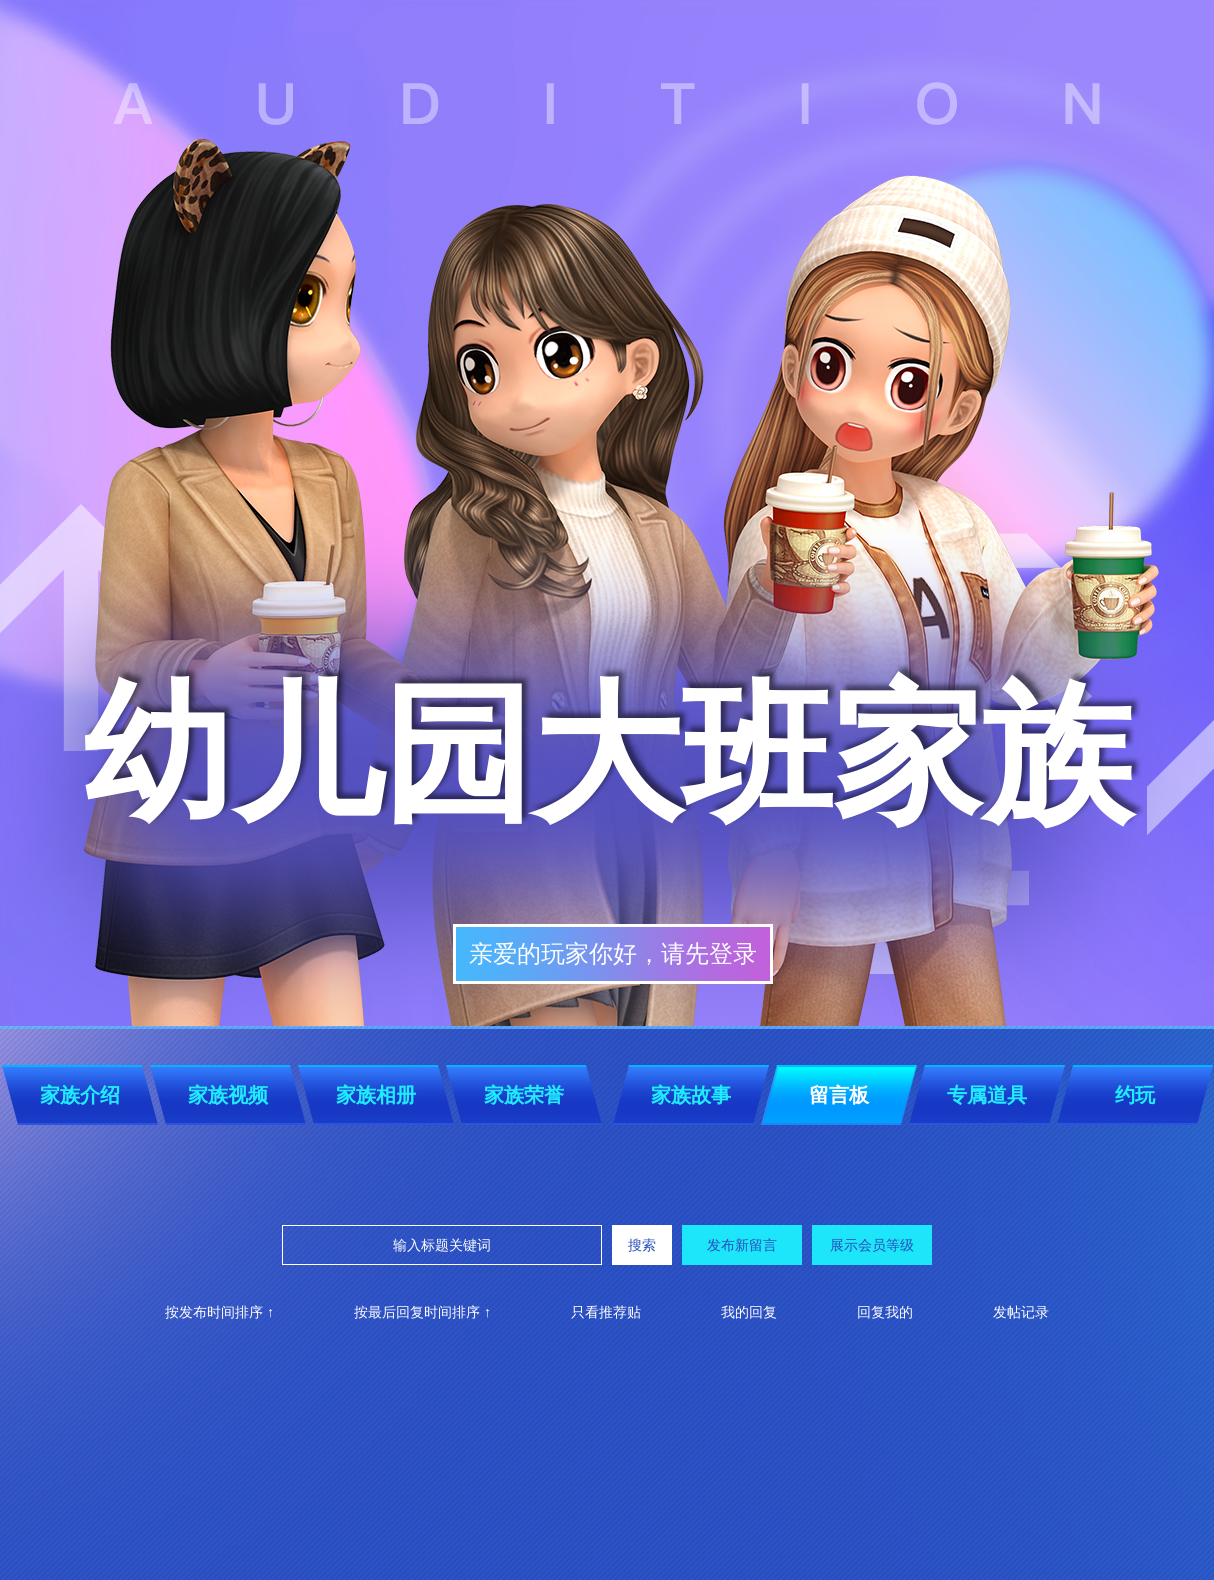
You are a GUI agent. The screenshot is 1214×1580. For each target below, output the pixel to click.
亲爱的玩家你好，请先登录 (613, 953)
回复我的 (885, 1312)
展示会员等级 (872, 1245)
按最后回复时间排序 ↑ (422, 1312)
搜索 (642, 1245)
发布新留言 (742, 1245)
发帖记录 (1021, 1312)
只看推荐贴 (606, 1312)
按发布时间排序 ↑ (219, 1312)
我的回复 (749, 1312)
